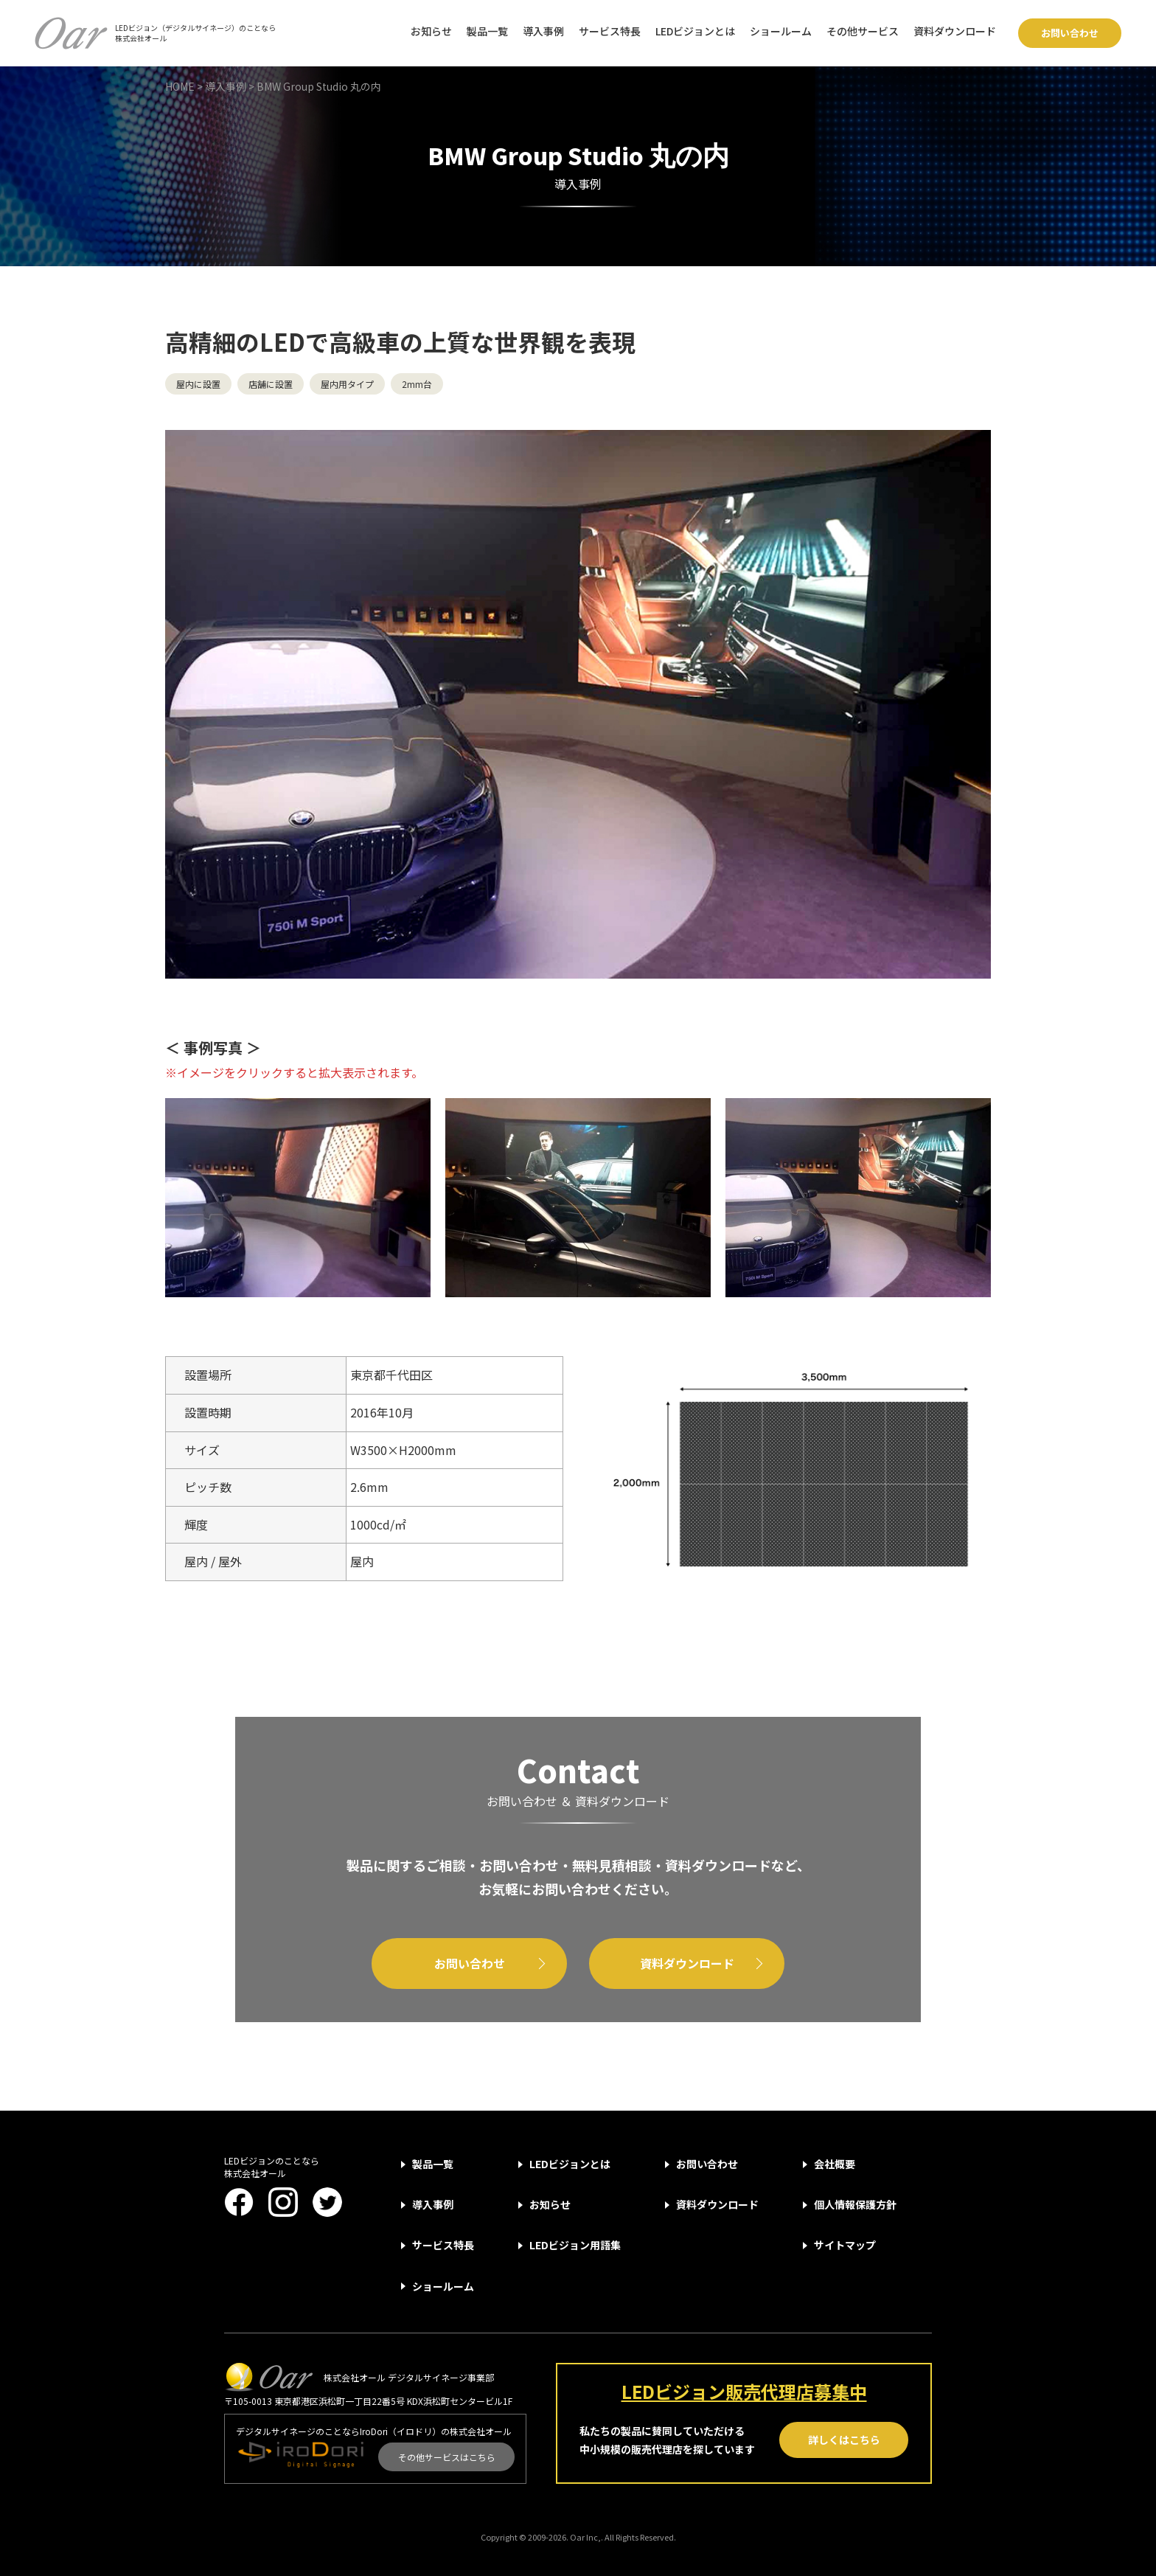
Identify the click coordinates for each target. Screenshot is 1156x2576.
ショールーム (781, 31)
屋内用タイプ (347, 384)
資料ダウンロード (954, 31)
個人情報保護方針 (855, 2204)
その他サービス (862, 31)
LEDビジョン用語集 (575, 2244)
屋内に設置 (198, 384)
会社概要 (834, 2163)
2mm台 (417, 384)
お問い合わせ (1069, 33)
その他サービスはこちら (446, 2457)
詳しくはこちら (844, 2439)
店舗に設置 (270, 384)
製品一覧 (487, 31)
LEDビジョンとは (695, 31)
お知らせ (431, 31)
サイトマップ (845, 2244)
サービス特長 (610, 31)
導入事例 (543, 31)
